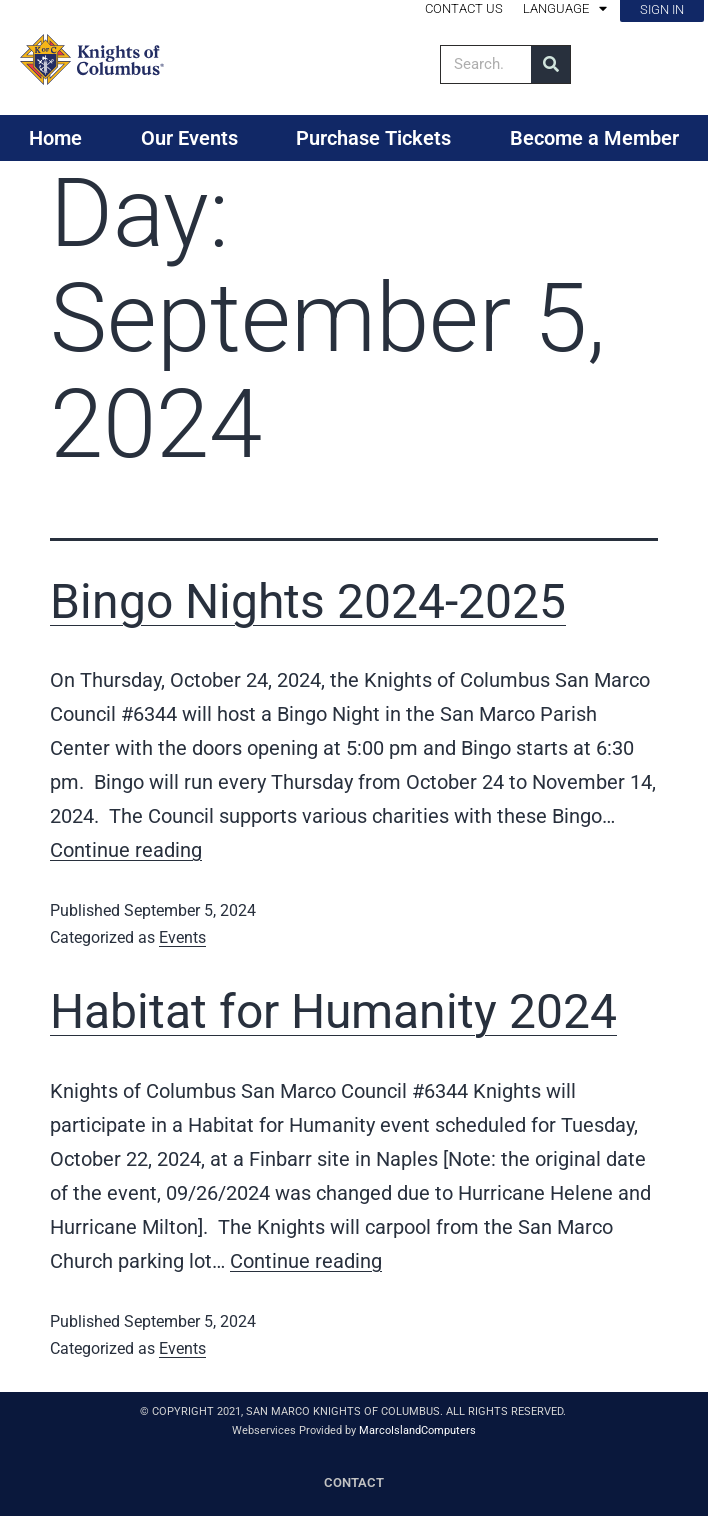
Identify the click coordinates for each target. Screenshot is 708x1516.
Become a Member (594, 138)
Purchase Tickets (373, 138)
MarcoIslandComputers (417, 1430)
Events (182, 937)
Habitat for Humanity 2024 (333, 1011)
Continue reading (126, 850)
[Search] (550, 64)
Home (55, 138)
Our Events (189, 138)
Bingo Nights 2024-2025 (308, 601)
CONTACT (354, 1482)
